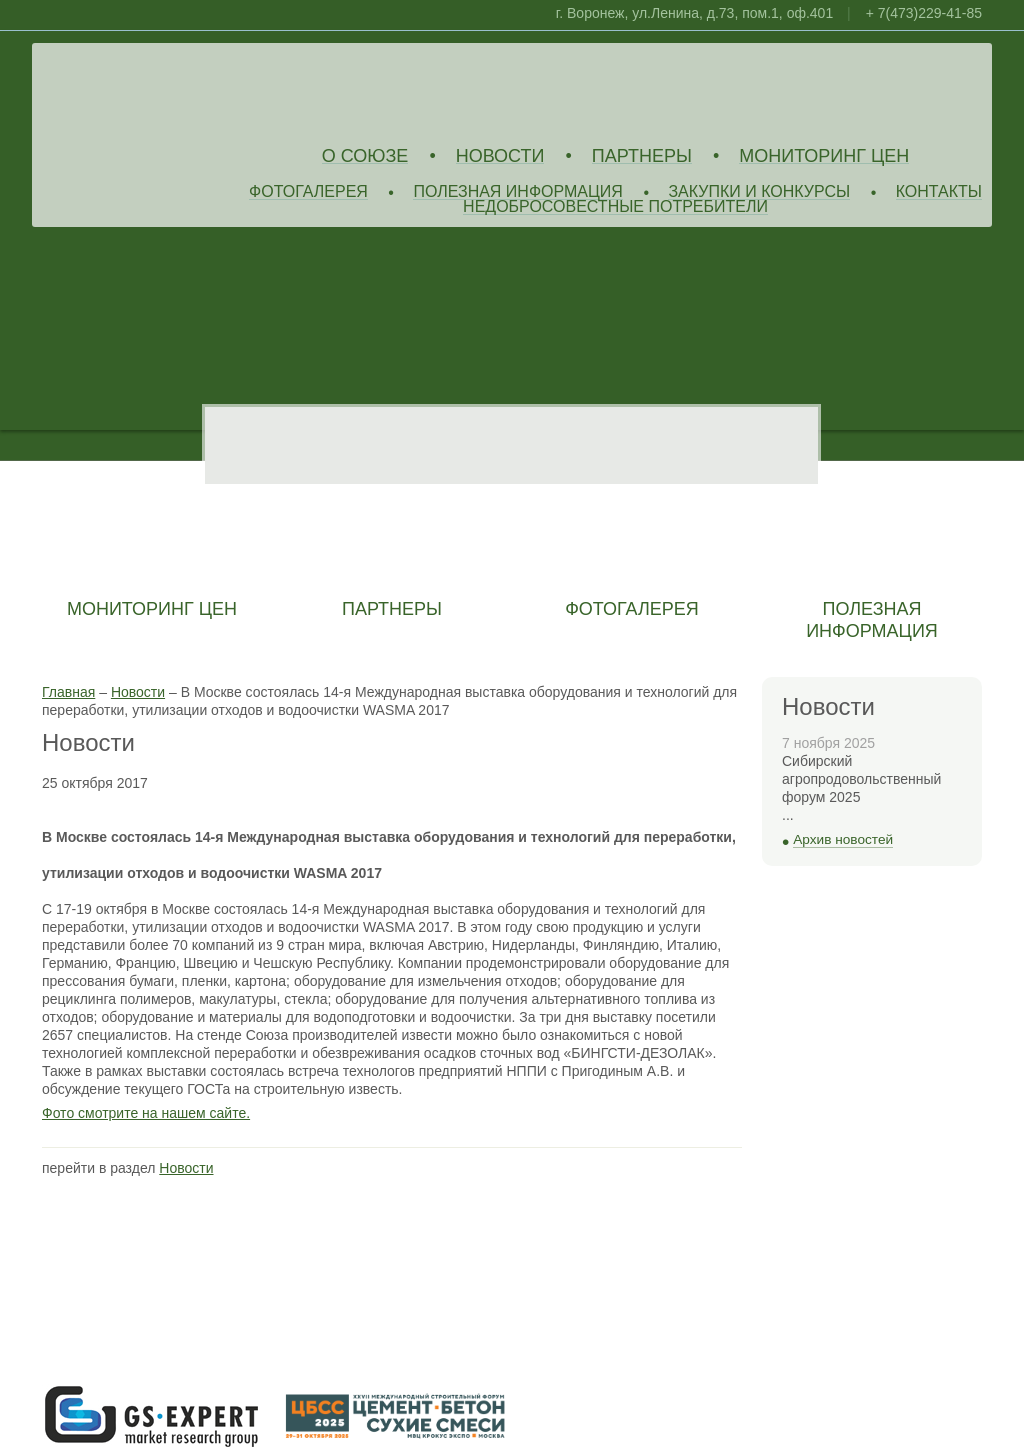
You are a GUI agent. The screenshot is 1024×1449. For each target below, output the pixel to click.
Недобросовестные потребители (615, 207)
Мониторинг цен (824, 156)
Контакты (939, 192)
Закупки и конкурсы (759, 192)
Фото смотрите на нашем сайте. (146, 1113)
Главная (68, 692)
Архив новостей (843, 839)
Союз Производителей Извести (187, 91)
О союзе (365, 156)
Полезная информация (518, 192)
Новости (500, 156)
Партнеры (642, 156)
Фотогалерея (308, 192)
